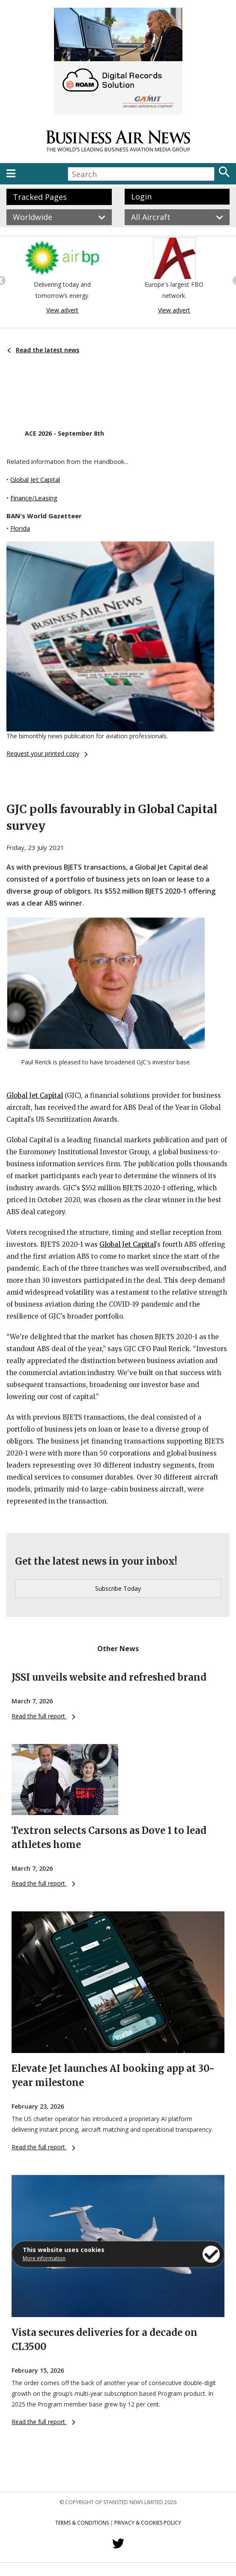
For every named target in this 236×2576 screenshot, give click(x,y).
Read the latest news (43, 350)
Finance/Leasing (33, 497)
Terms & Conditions (82, 2522)
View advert (62, 310)
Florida (20, 528)
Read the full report (43, 1716)
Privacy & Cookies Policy (147, 2522)
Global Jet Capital (35, 479)
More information (44, 2258)
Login (141, 196)
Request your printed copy (47, 753)
